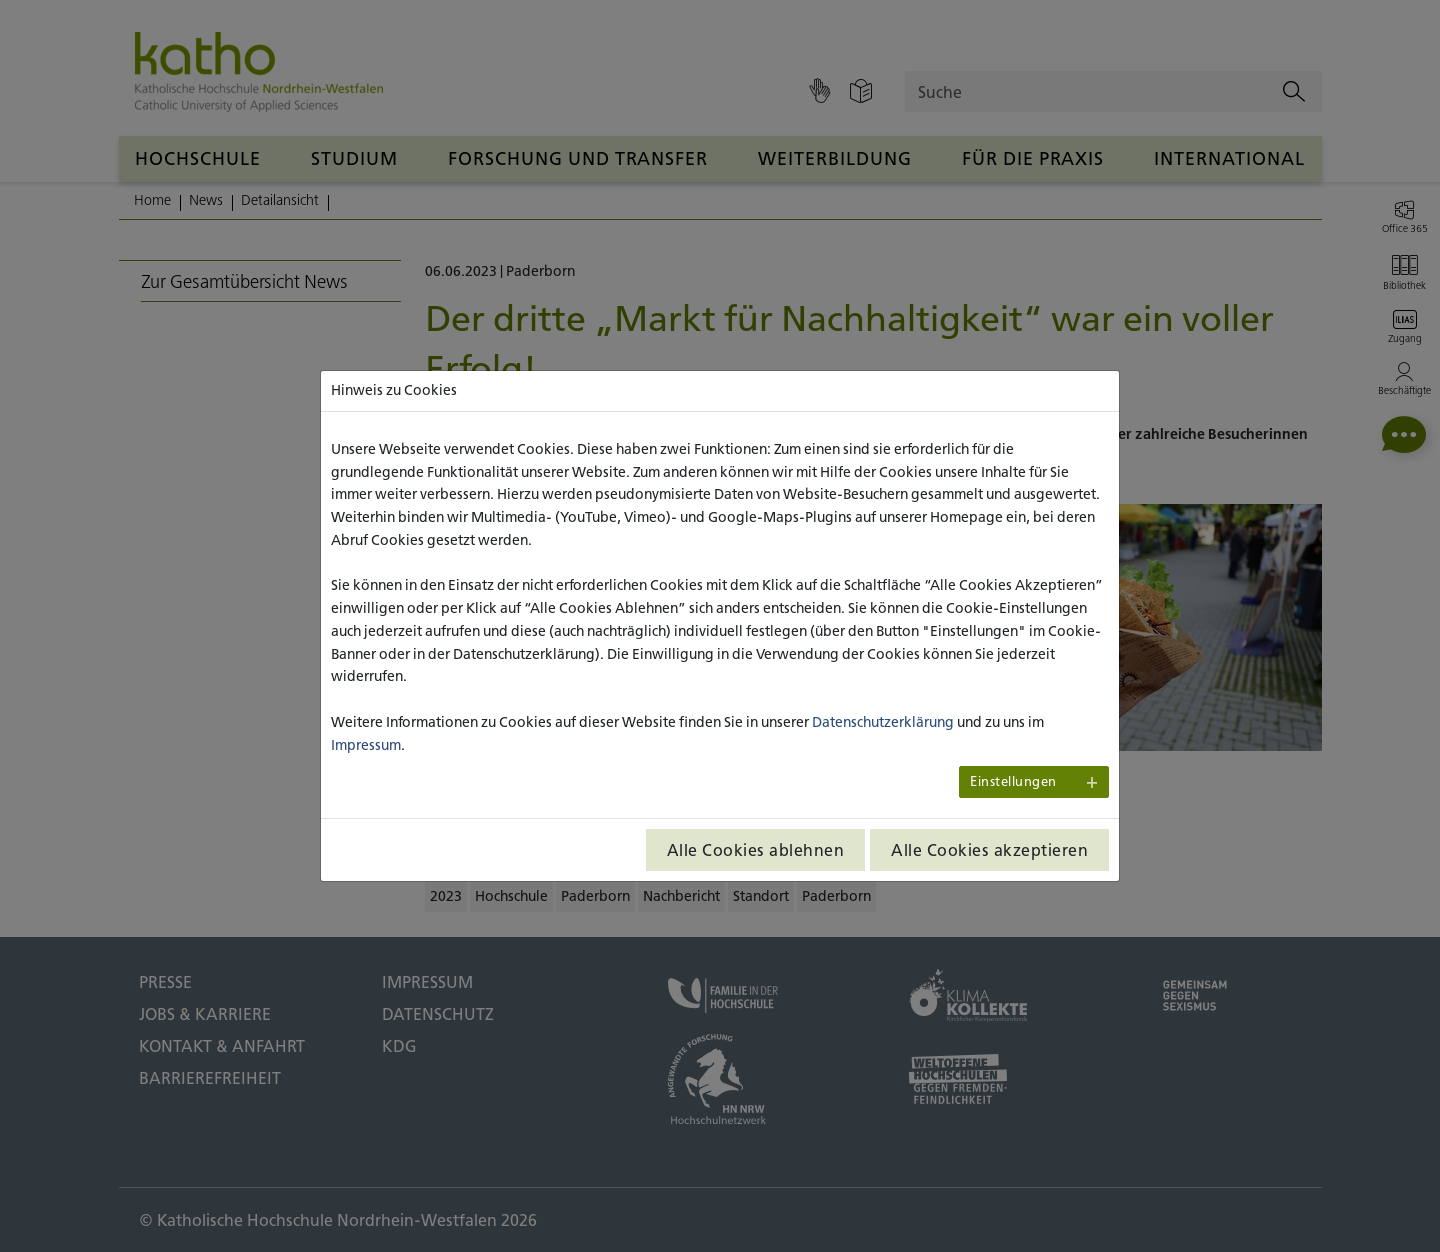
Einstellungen (1013, 781)
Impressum (366, 745)
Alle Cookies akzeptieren (989, 850)
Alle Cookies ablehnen (756, 850)
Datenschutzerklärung (883, 722)
